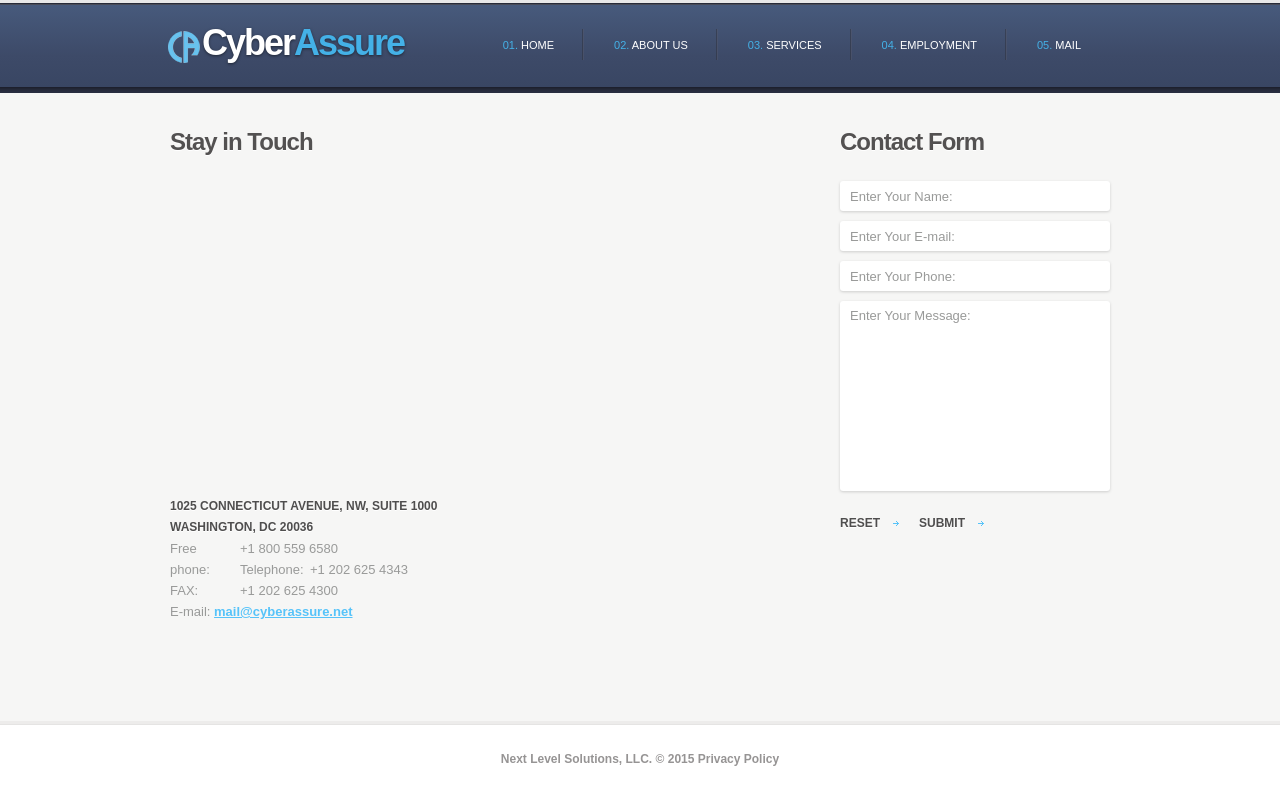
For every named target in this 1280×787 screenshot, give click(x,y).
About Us (651, 45)
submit (942, 523)
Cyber (303, 42)
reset (860, 523)
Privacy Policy (738, 759)
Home (528, 45)
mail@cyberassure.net (283, 611)
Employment (929, 45)
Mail (1059, 45)
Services (785, 45)
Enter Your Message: (975, 396)
